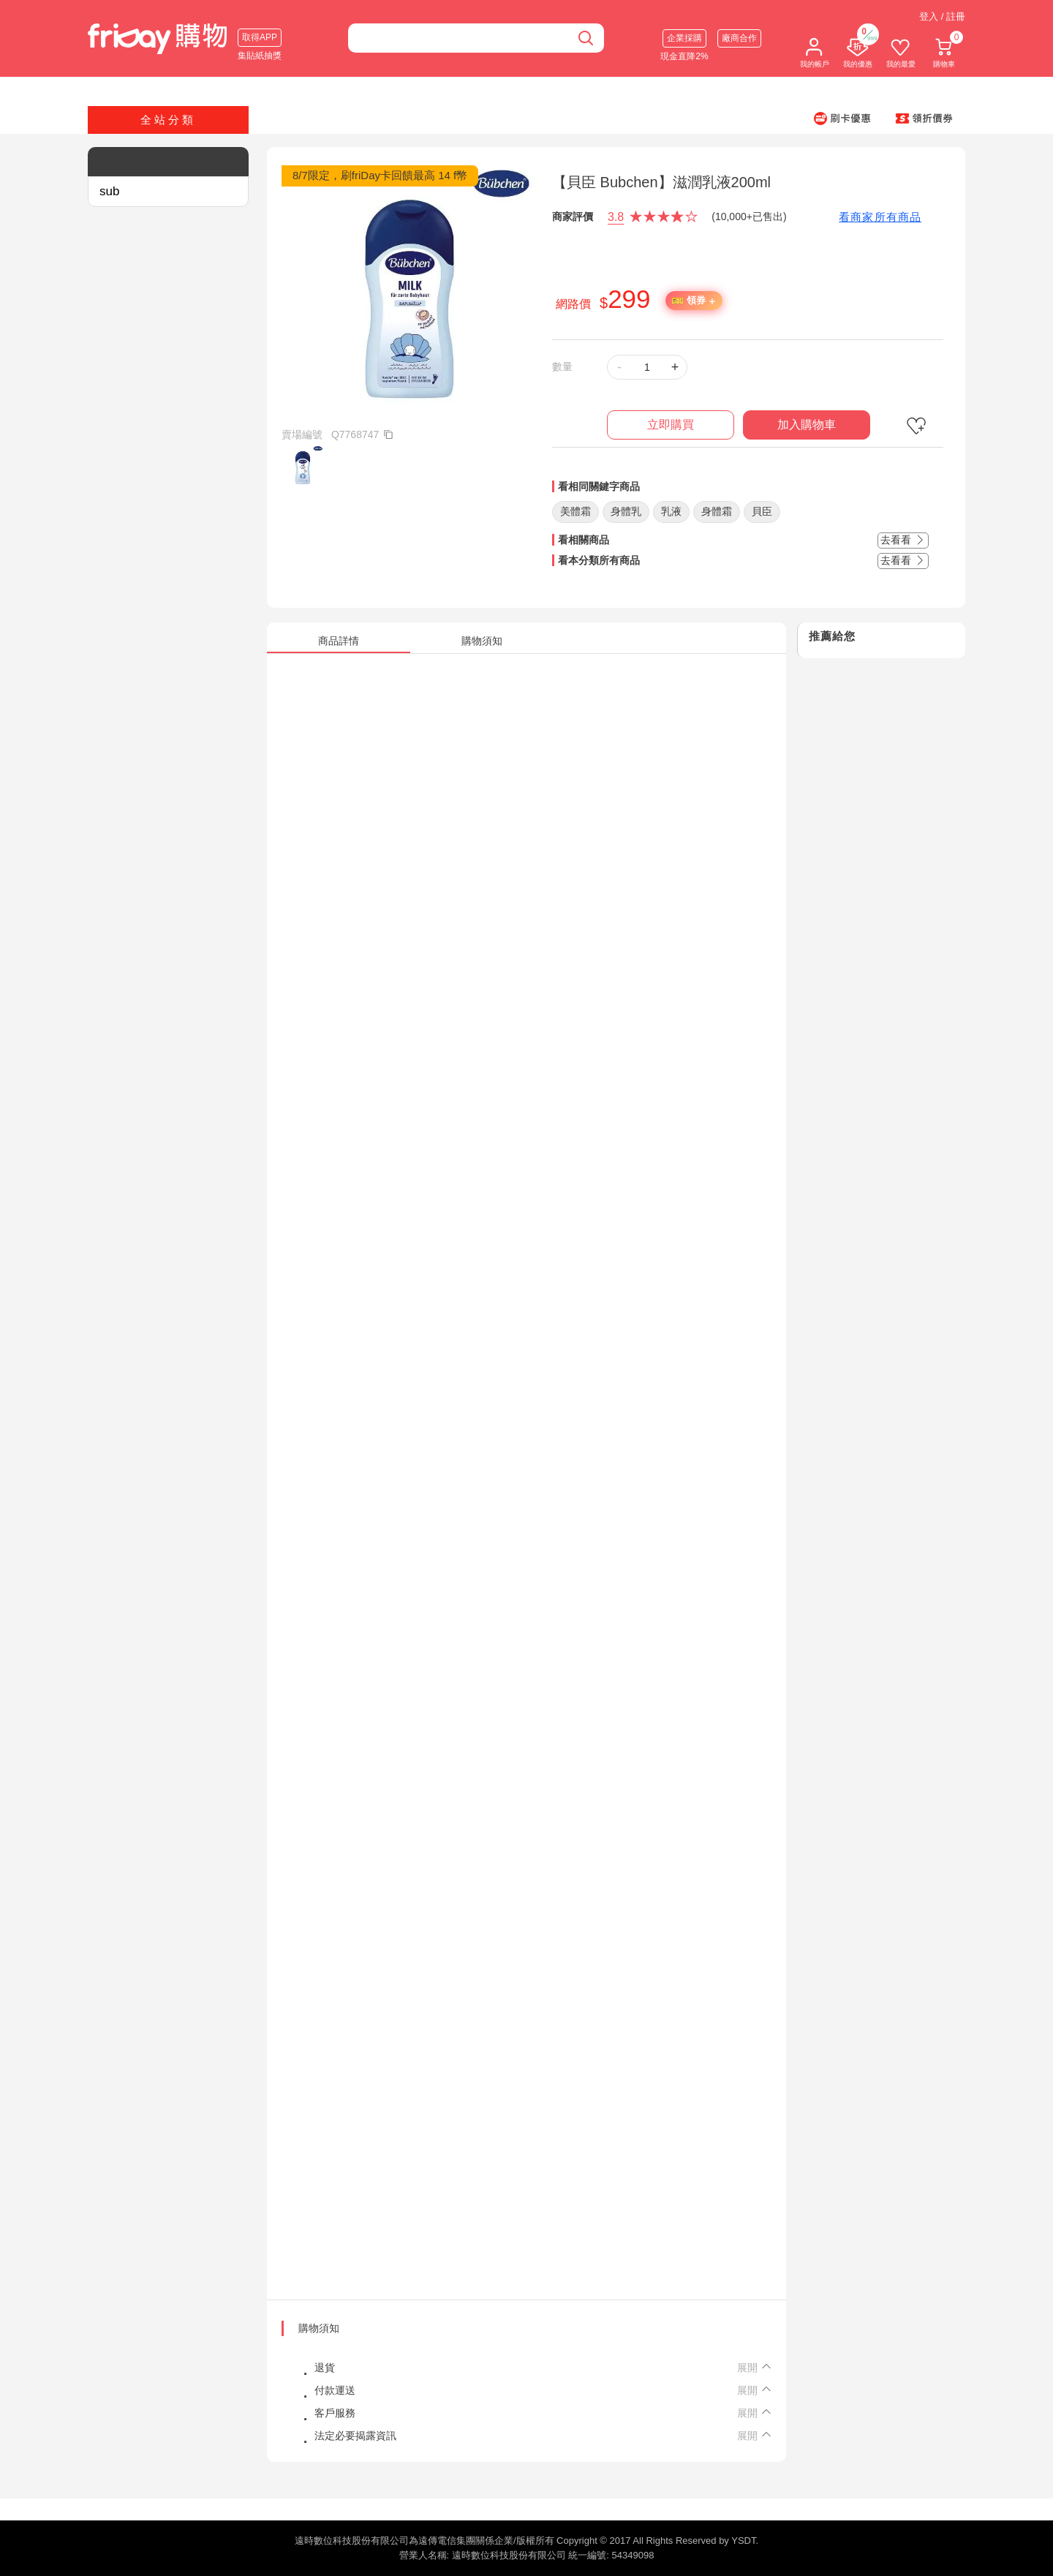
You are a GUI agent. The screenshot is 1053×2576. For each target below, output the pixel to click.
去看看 (903, 540)
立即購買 (670, 424)
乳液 (671, 511)
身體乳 (626, 511)
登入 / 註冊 (942, 16)
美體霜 (575, 511)
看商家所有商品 (880, 217)
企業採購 (684, 38)
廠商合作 (739, 38)
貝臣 (762, 511)
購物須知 (318, 2328)
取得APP (259, 37)
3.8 (616, 217)
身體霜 (716, 511)
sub (109, 191)
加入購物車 (806, 424)
